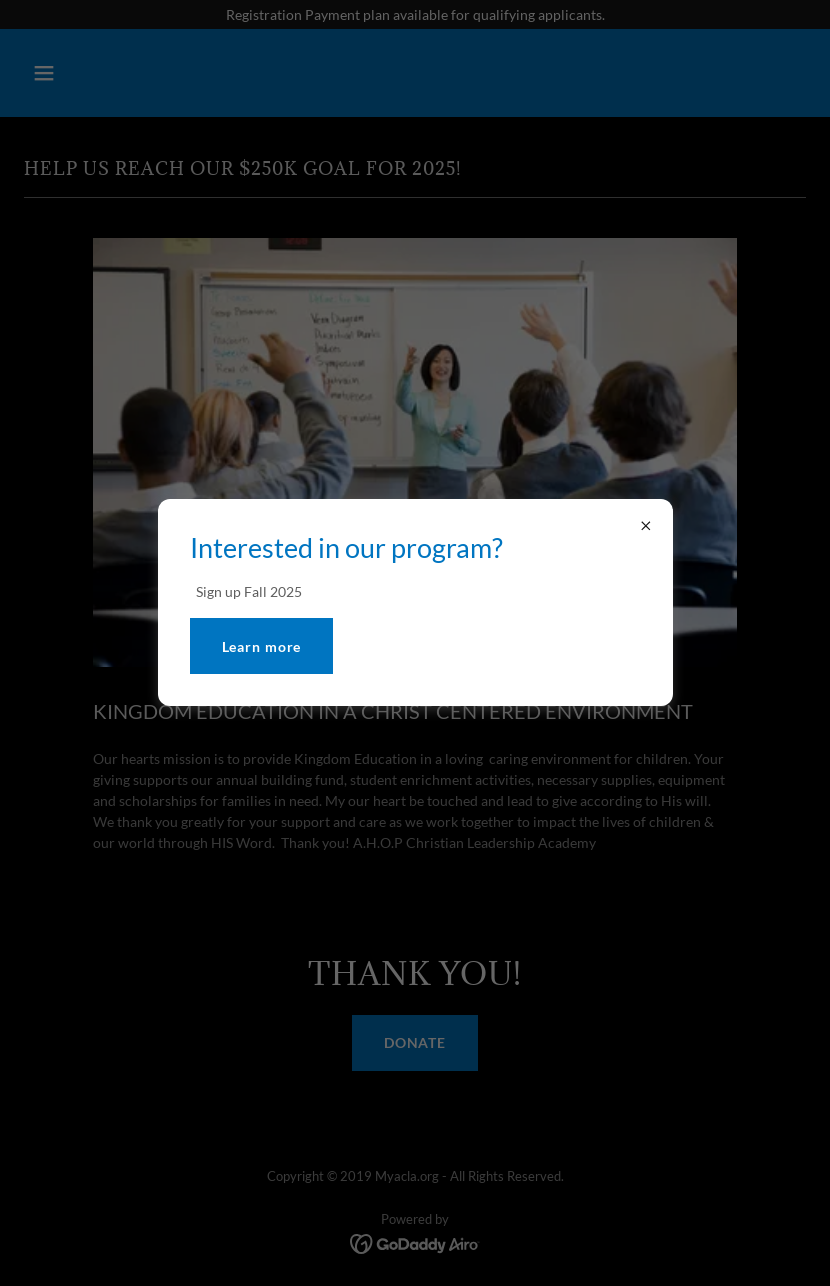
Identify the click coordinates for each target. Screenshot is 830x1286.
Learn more (262, 646)
